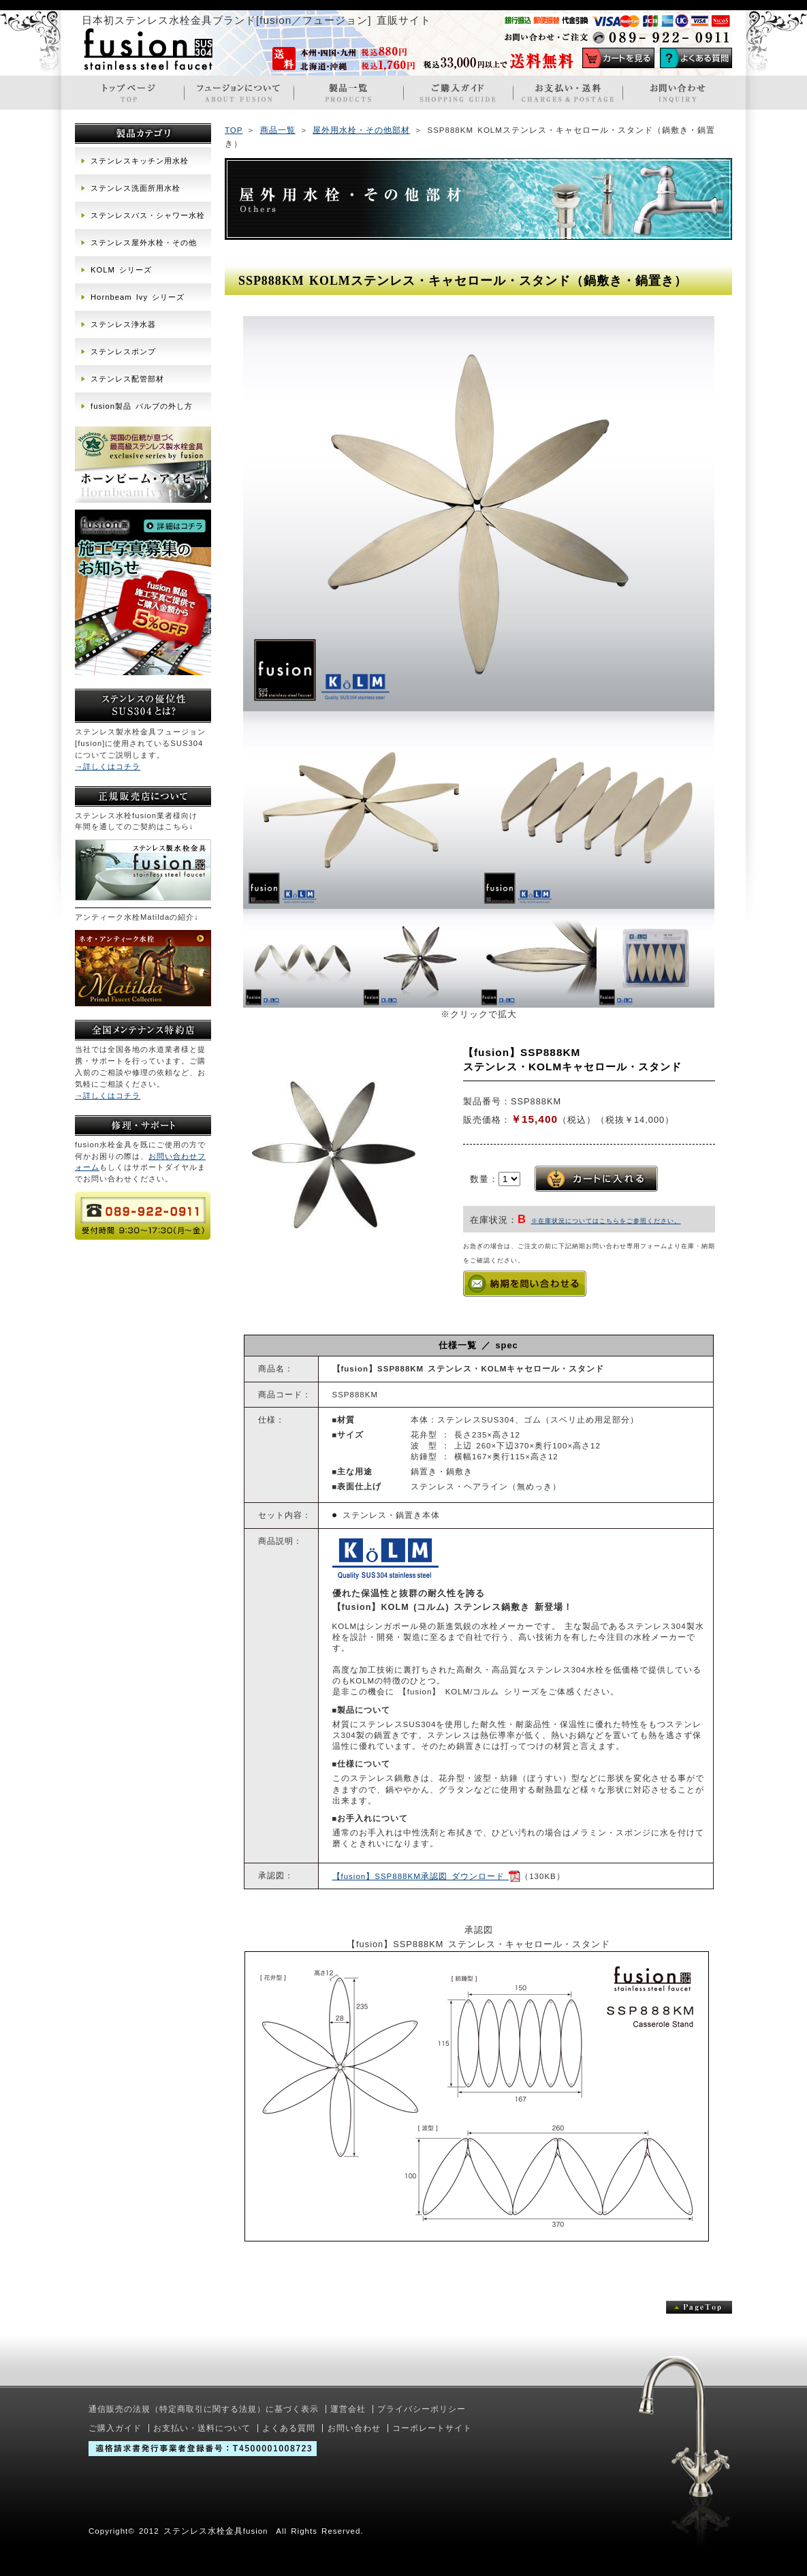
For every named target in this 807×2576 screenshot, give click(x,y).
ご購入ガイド (115, 2428)
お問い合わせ (354, 2428)
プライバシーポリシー (421, 2409)
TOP (233, 130)
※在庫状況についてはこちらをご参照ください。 (606, 1220)
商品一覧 (278, 130)
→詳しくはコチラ (107, 766)
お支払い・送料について (202, 2428)
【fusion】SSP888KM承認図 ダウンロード (426, 1876)
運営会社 (348, 2409)
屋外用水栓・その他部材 (361, 130)
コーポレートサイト (432, 2428)
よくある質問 (288, 2428)
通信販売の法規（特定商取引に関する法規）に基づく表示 (204, 2409)
